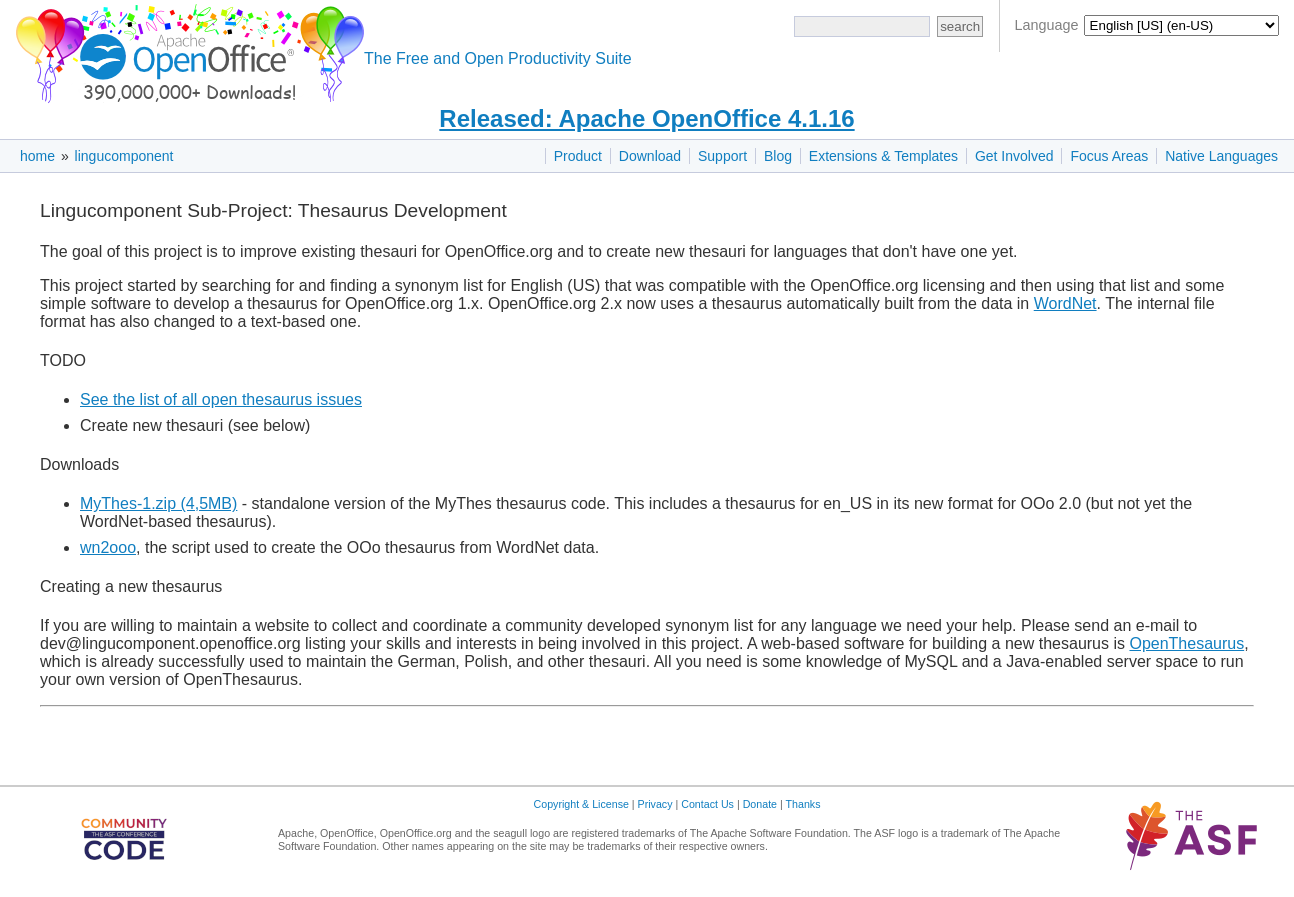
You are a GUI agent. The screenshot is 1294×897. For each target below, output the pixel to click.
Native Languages (1221, 156)
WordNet (1065, 303)
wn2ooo (108, 547)
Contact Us (707, 804)
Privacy (655, 804)
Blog (778, 156)
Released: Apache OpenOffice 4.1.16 (646, 118)
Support (722, 156)
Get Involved (1014, 156)
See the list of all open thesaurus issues (221, 399)
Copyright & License (581, 804)
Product (578, 156)
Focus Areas (1109, 156)
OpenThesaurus (1186, 643)
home (37, 156)
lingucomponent (124, 156)
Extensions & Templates (883, 156)
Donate (760, 804)
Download (650, 156)
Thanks (803, 804)
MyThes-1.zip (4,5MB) (158, 503)
